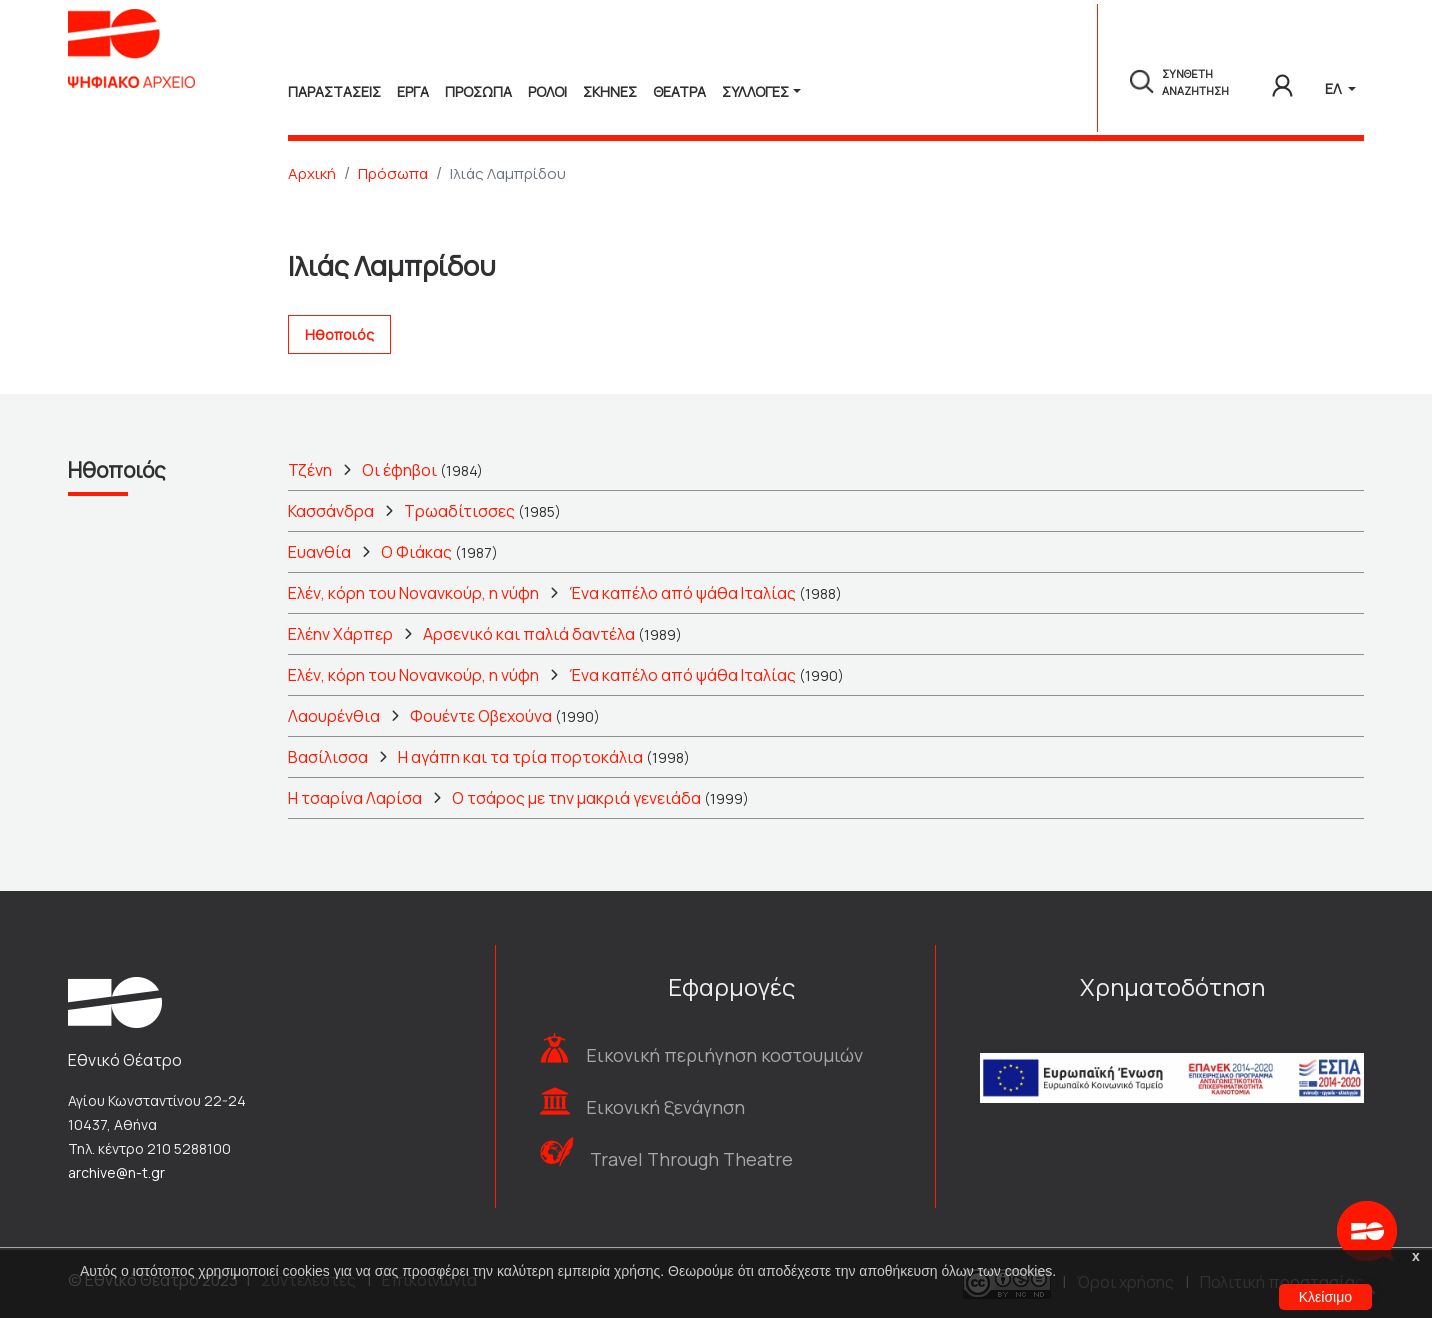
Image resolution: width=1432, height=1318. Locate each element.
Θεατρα (679, 91)
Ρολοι (547, 91)
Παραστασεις (334, 91)
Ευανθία (319, 552)
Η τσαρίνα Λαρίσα (355, 798)
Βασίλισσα (328, 757)
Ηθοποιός (339, 334)
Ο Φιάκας (416, 552)
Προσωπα (478, 91)
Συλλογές (755, 91)
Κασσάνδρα (331, 511)
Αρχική (312, 173)
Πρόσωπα (393, 173)
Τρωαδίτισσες (459, 511)
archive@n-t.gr (116, 1172)
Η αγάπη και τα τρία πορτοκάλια (520, 757)
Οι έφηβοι (399, 470)
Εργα (413, 91)
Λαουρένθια (334, 716)
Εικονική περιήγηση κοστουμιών (724, 1055)
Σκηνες (610, 91)
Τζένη (310, 470)
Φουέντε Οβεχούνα (481, 716)
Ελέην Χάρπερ (340, 634)
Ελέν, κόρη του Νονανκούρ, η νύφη (413, 593)
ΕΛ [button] (1334, 88)
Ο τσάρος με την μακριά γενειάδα (576, 798)
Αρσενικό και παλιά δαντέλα (529, 634)
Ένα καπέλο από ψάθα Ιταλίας (682, 593)
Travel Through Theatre (691, 1159)
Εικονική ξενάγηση (665, 1107)
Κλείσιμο (1325, 1297)
